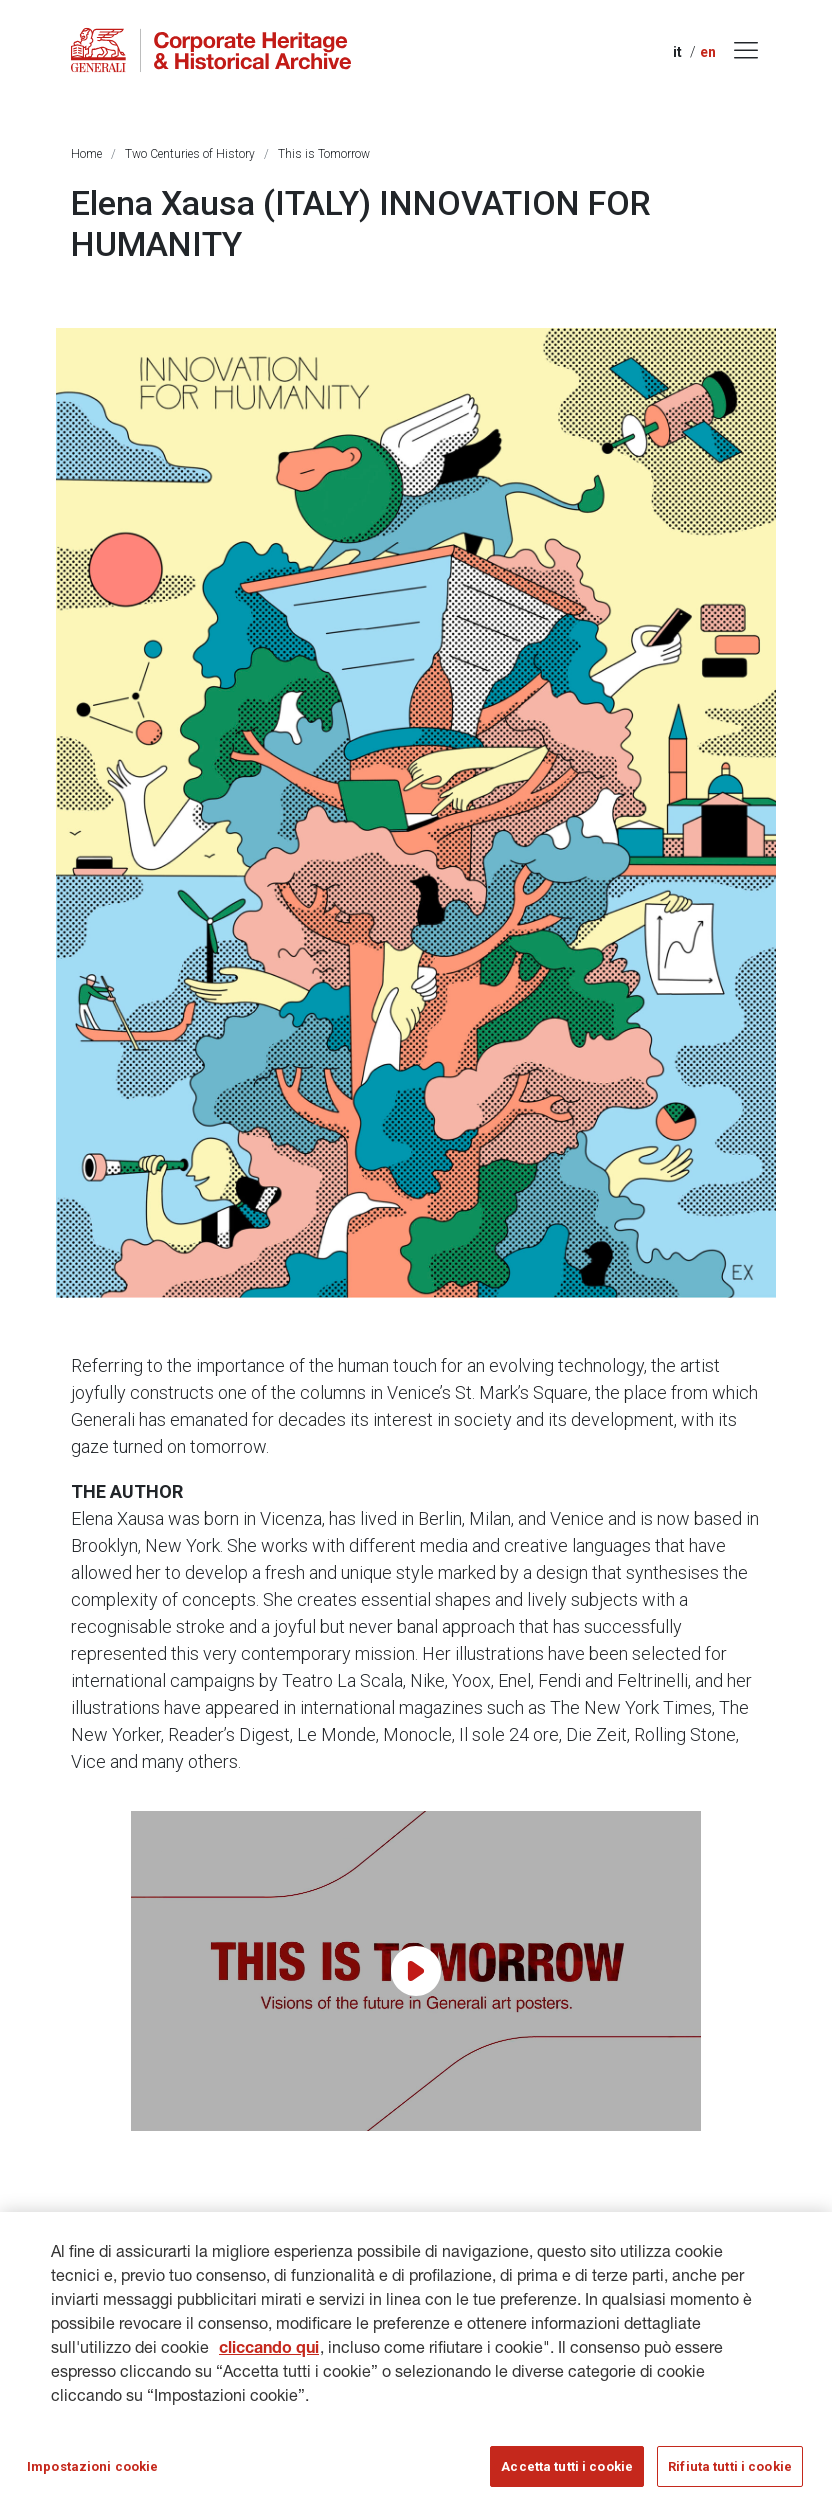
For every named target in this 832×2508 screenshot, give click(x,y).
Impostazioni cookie (92, 2477)
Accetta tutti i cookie (567, 2477)
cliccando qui (269, 2361)
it (677, 52)
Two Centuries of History (190, 154)
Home (86, 154)
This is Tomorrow (324, 154)
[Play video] (416, 1971)
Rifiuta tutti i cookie (730, 2477)
